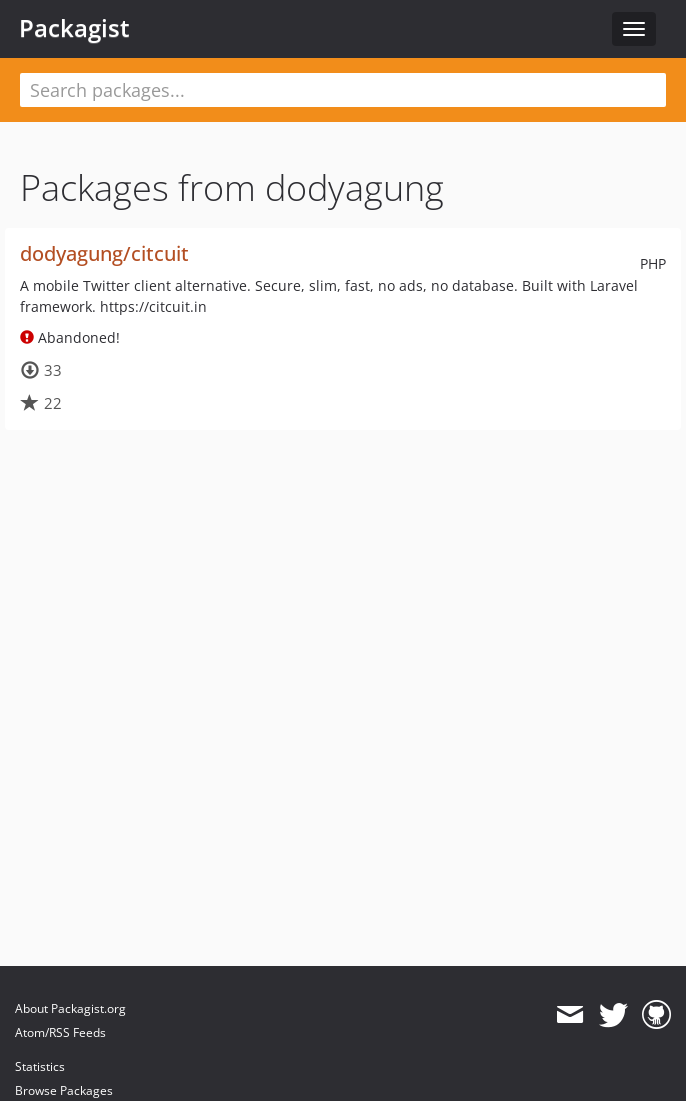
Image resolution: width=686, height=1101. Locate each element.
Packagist (74, 28)
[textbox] (343, 90)
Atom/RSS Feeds (60, 1032)
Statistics (40, 1066)
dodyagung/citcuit (104, 253)
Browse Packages (64, 1090)
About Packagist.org (70, 1008)
